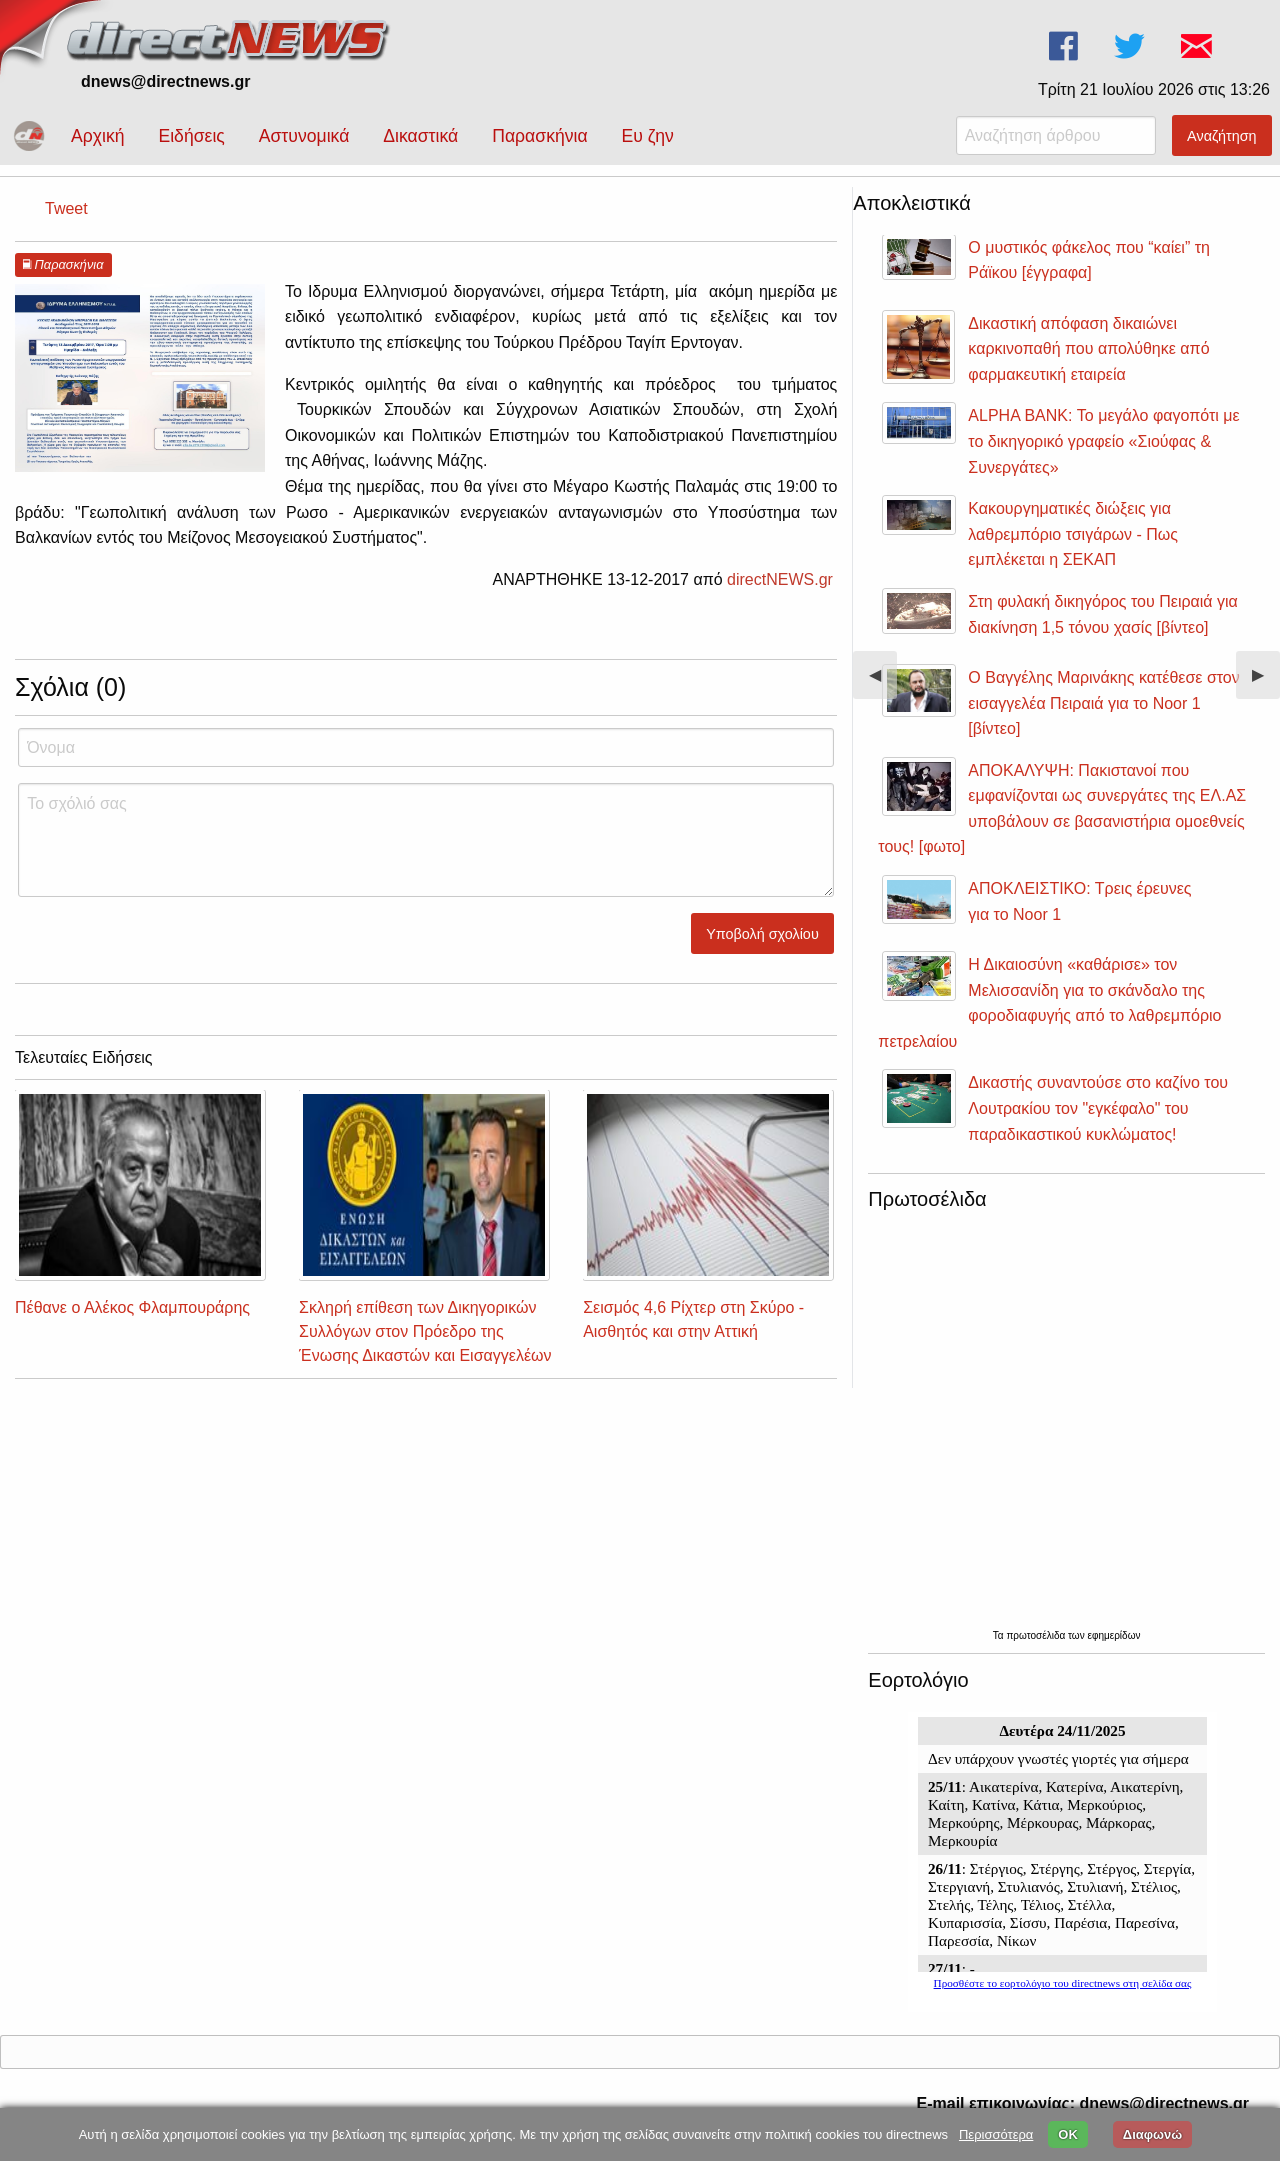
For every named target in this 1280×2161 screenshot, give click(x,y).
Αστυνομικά (304, 136)
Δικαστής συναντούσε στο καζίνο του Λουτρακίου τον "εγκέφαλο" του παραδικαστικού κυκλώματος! (1098, 1108)
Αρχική (97, 136)
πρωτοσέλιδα (1037, 1635)
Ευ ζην (648, 136)
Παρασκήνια (539, 136)
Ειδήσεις (191, 136)
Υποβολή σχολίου (762, 934)
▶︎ (1266, 682)
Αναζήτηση (1222, 136)
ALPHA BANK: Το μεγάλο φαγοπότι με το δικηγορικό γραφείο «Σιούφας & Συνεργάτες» (1103, 441)
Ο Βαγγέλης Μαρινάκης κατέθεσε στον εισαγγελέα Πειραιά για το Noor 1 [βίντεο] (1103, 703)
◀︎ (883, 682)
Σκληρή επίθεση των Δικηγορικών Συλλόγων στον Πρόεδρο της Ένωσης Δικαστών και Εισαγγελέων (425, 1331)
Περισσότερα (996, 2134)
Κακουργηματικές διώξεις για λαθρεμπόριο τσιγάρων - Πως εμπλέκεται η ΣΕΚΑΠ (1073, 534)
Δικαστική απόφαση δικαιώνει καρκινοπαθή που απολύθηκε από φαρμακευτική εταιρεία (1088, 349)
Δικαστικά (420, 136)
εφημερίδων (1113, 1635)
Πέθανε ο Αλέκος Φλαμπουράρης (132, 1307)
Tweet (66, 208)
